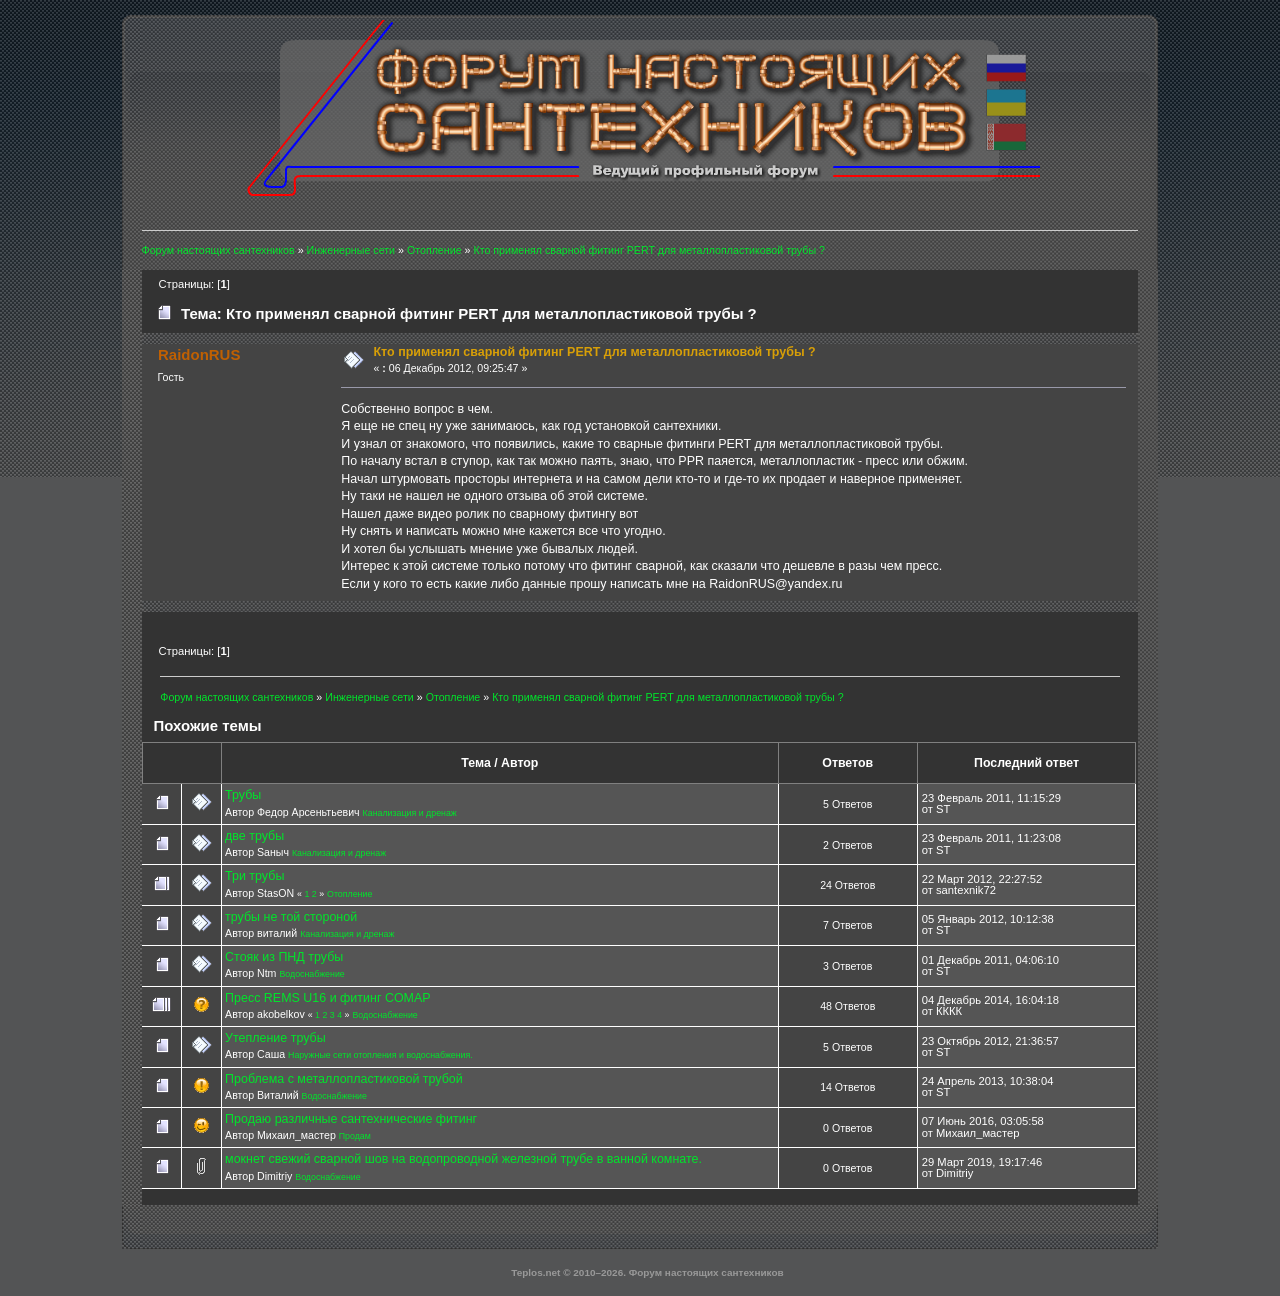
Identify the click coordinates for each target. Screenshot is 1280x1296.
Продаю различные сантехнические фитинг (351, 1119)
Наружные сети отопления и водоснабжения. (380, 1055)
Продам (355, 1136)
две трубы (254, 836)
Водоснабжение (311, 974)
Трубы (243, 795)
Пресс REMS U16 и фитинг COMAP (328, 998)
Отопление (349, 894)
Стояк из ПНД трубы (284, 957)
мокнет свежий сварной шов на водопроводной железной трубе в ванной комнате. (463, 1159)
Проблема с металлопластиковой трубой (344, 1079)
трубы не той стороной (291, 917)
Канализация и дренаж (410, 813)
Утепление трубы (275, 1038)
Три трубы (254, 876)
